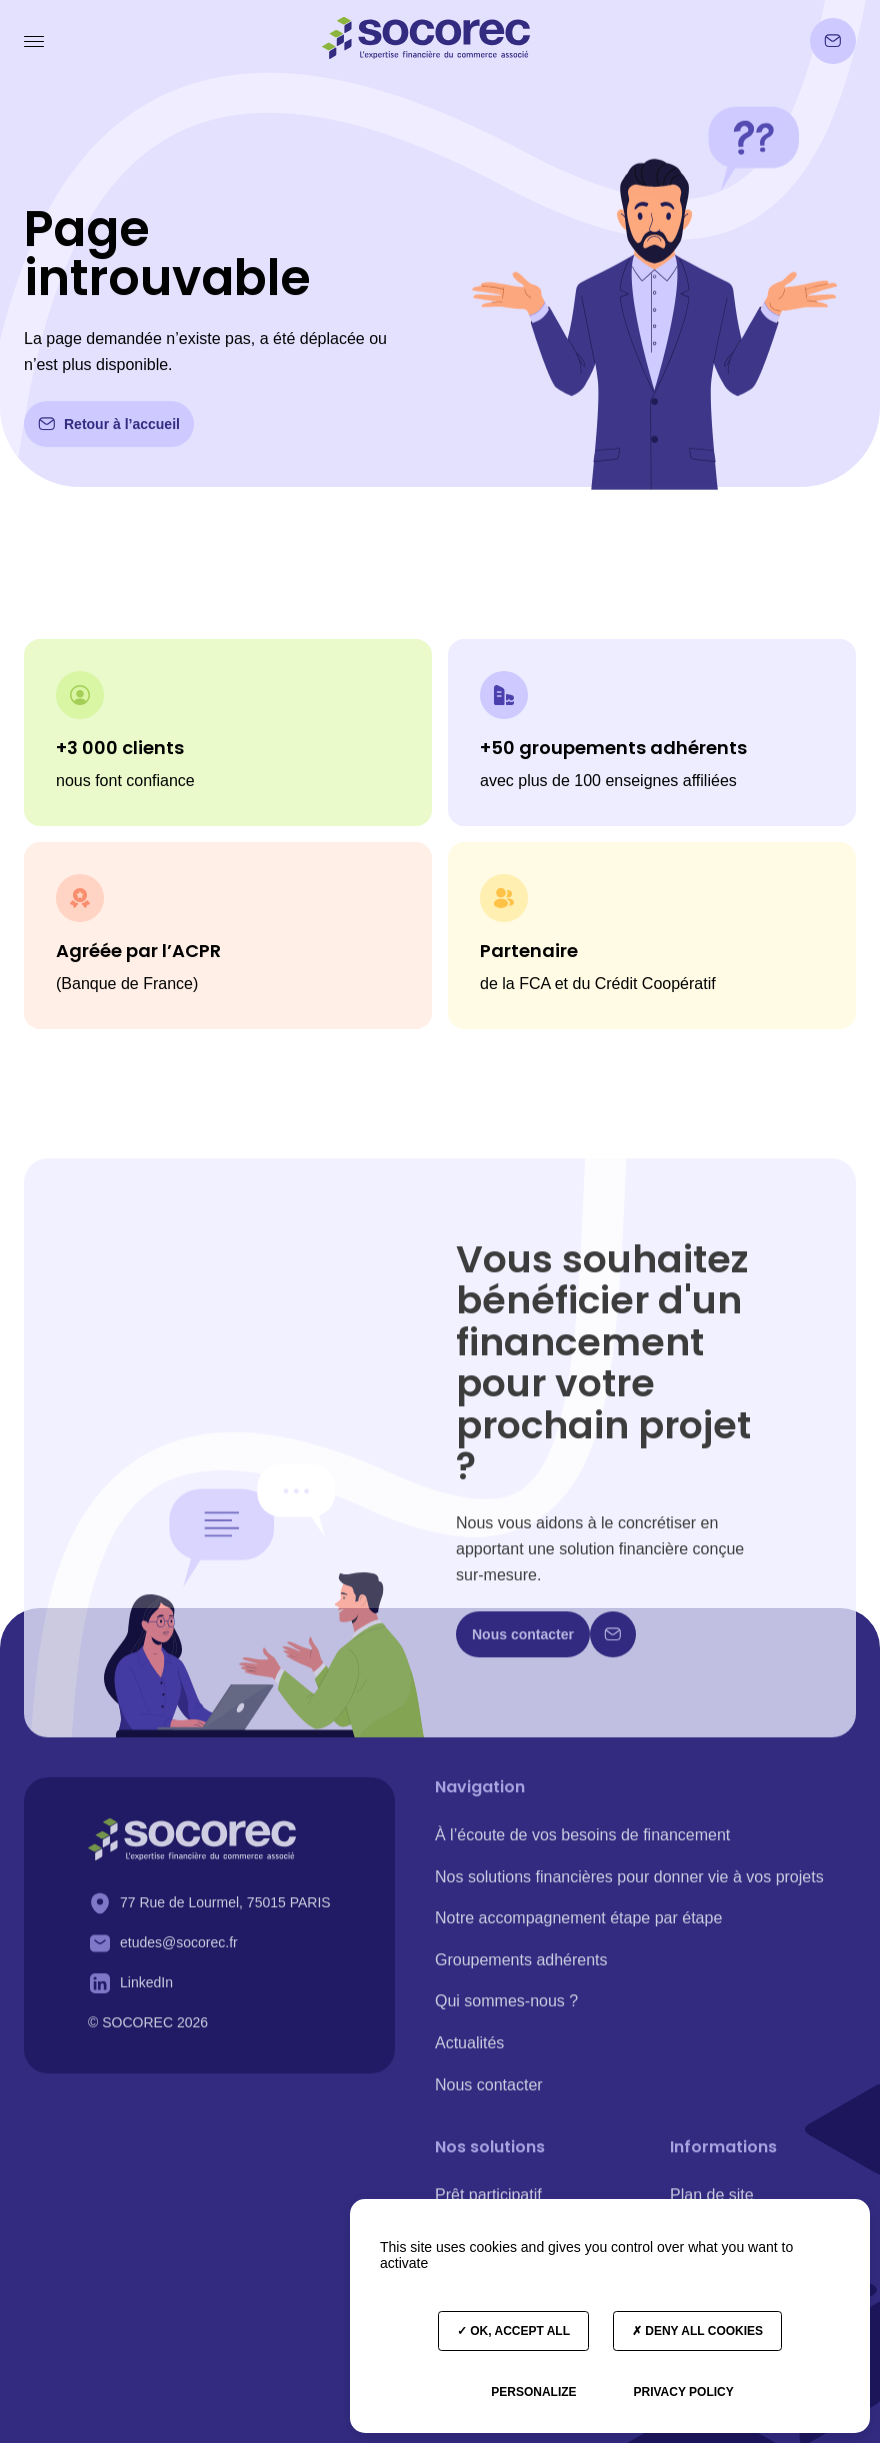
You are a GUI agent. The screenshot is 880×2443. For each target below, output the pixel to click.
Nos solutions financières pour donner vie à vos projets (629, 1885)
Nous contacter (489, 2093)
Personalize (533, 2392)
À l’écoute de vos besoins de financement (582, 1843)
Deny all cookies (697, 2331)
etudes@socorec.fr (179, 1951)
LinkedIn (146, 1991)
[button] (36, 41)
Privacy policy (683, 2392)
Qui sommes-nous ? (506, 2010)
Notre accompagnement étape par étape (578, 1926)
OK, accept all (513, 2331)
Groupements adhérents (521, 1968)
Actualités (469, 2051)
